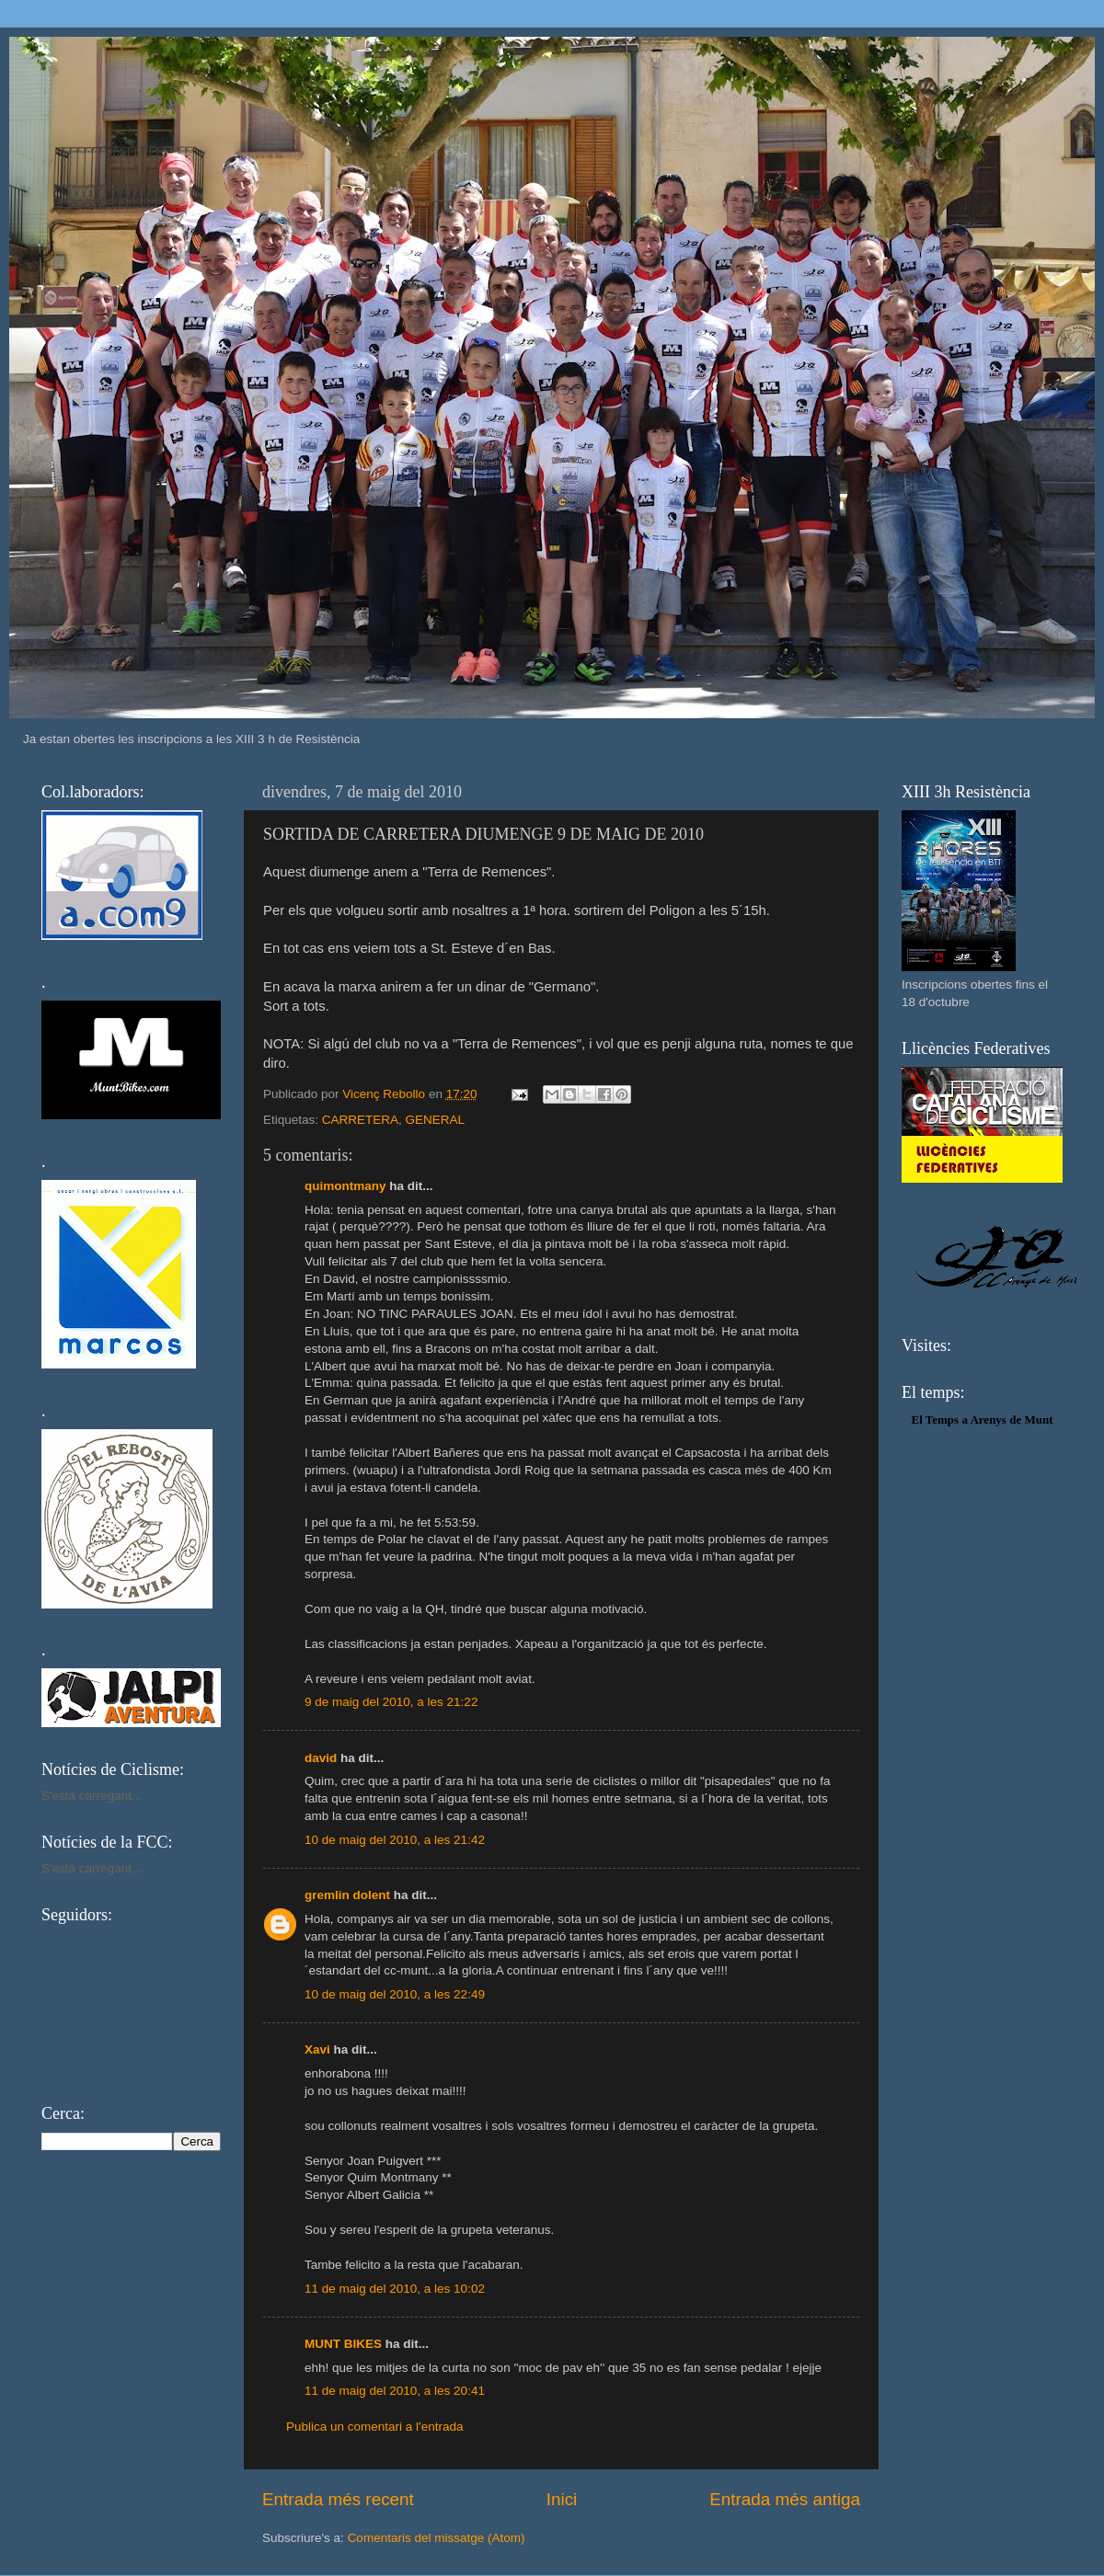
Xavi (317, 2049)
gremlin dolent (347, 1895)
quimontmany (345, 1186)
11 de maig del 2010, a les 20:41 (395, 2391)
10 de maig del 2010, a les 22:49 (395, 1994)
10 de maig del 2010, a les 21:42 (395, 1840)
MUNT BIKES (343, 2344)
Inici (562, 2499)
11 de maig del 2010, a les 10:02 (395, 2289)
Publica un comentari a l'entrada (374, 2426)
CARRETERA (360, 1120)
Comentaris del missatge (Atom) (436, 2538)
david (321, 1758)
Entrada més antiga (784, 2499)
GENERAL (436, 1120)
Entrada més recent (338, 2499)
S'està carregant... (91, 1796)
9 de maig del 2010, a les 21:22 (391, 1702)
